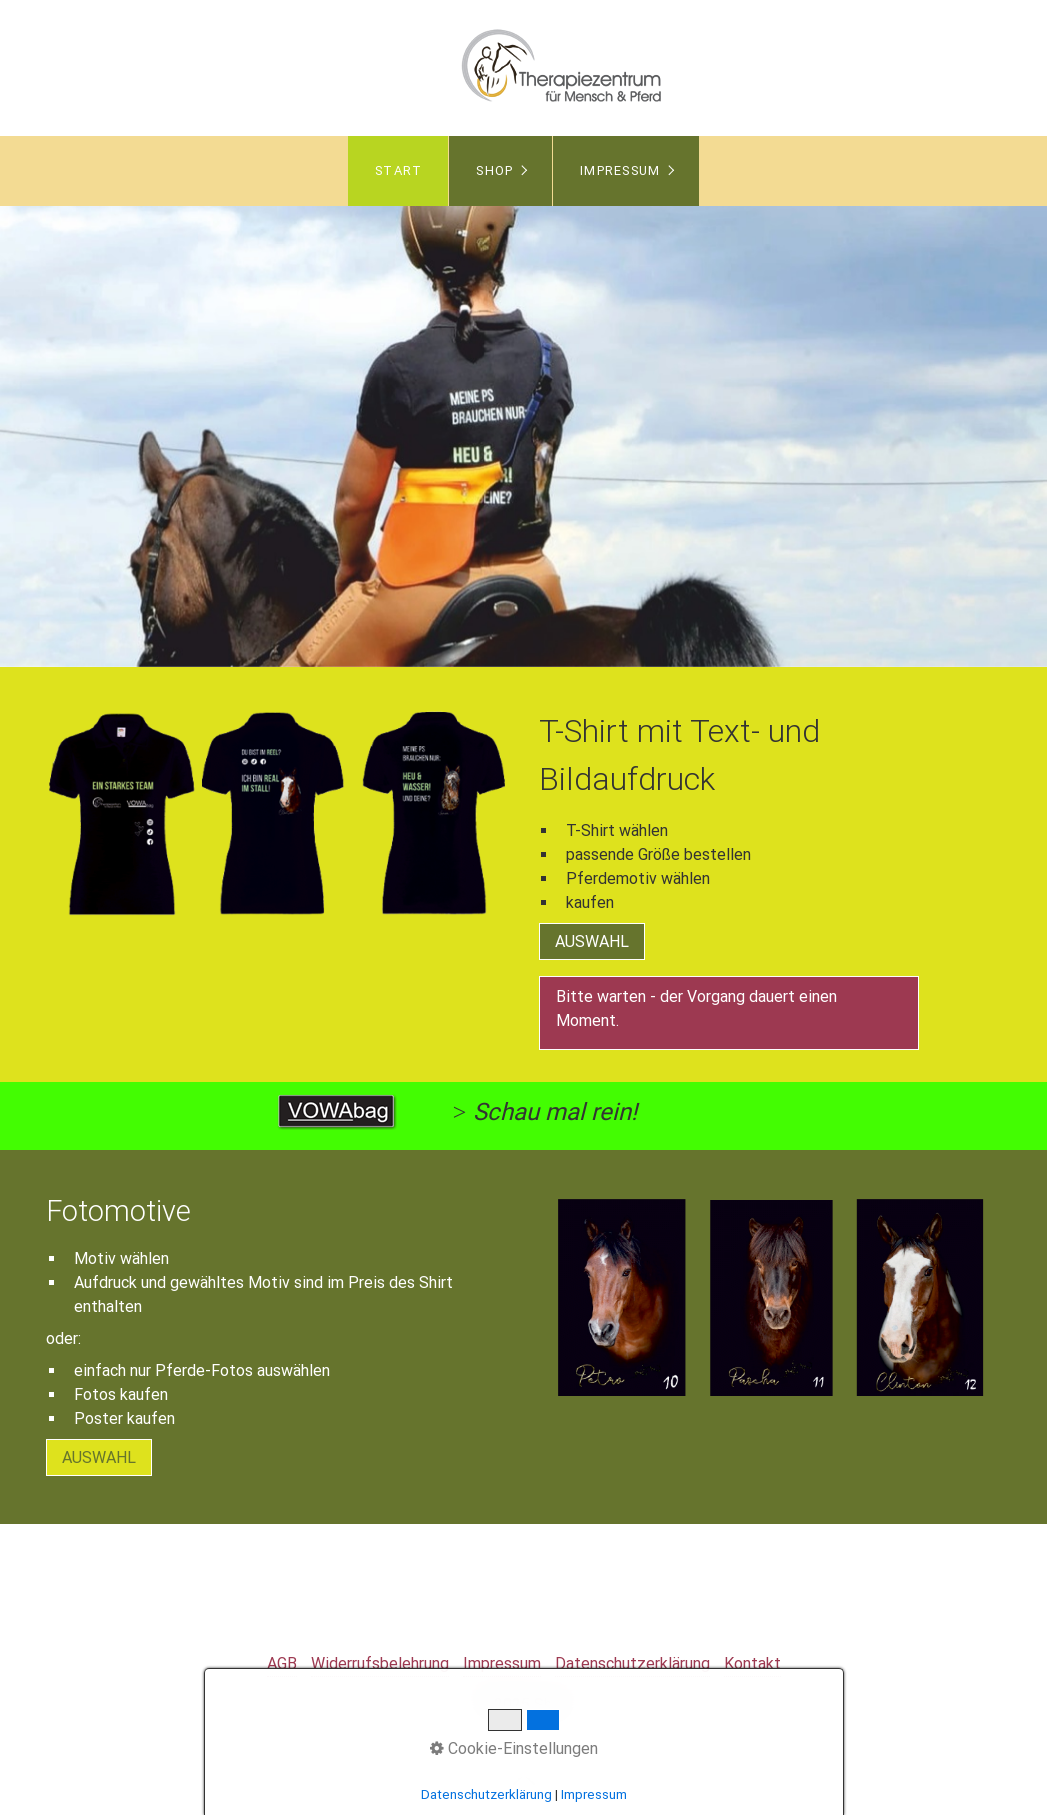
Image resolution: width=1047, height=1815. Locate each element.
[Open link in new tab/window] (337, 1112)
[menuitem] (398, 171)
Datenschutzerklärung (632, 1663)
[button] (592, 941)
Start (398, 170)
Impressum (620, 170)
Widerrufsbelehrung (380, 1663)
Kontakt (752, 1663)
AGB (282, 1663)
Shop (494, 170)
